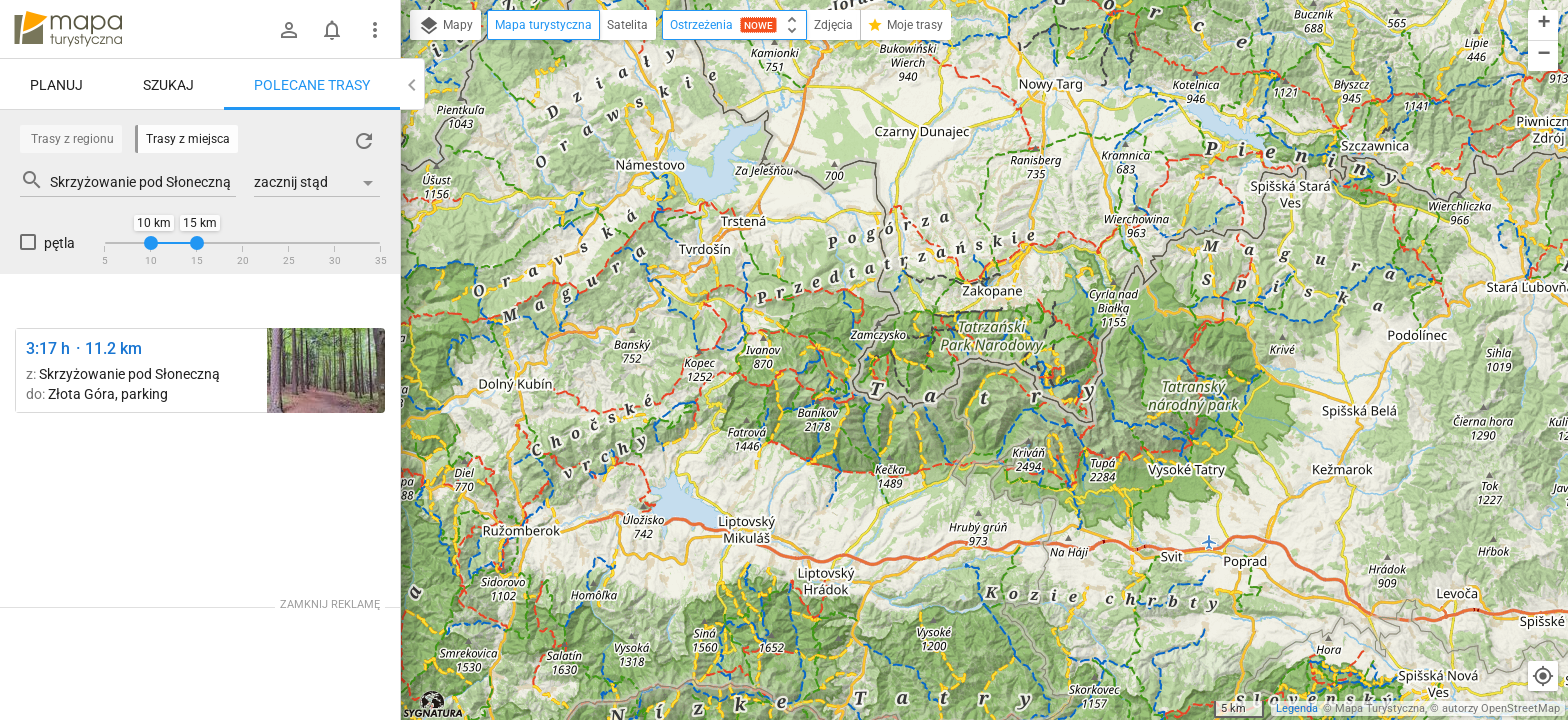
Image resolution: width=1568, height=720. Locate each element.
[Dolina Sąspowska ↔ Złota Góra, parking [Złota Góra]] (326, 370)
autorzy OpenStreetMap (1501, 708)
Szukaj (168, 85)
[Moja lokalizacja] (1543, 676)
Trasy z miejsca (188, 139)
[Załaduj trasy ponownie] (364, 141)
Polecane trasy (312, 85)
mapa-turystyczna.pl (68, 29)
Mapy (445, 26)
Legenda (1297, 708)
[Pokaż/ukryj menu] (375, 30)
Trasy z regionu (72, 139)
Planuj (56, 85)
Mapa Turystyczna (1380, 708)
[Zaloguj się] (289, 30)
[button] (1543, 25)
